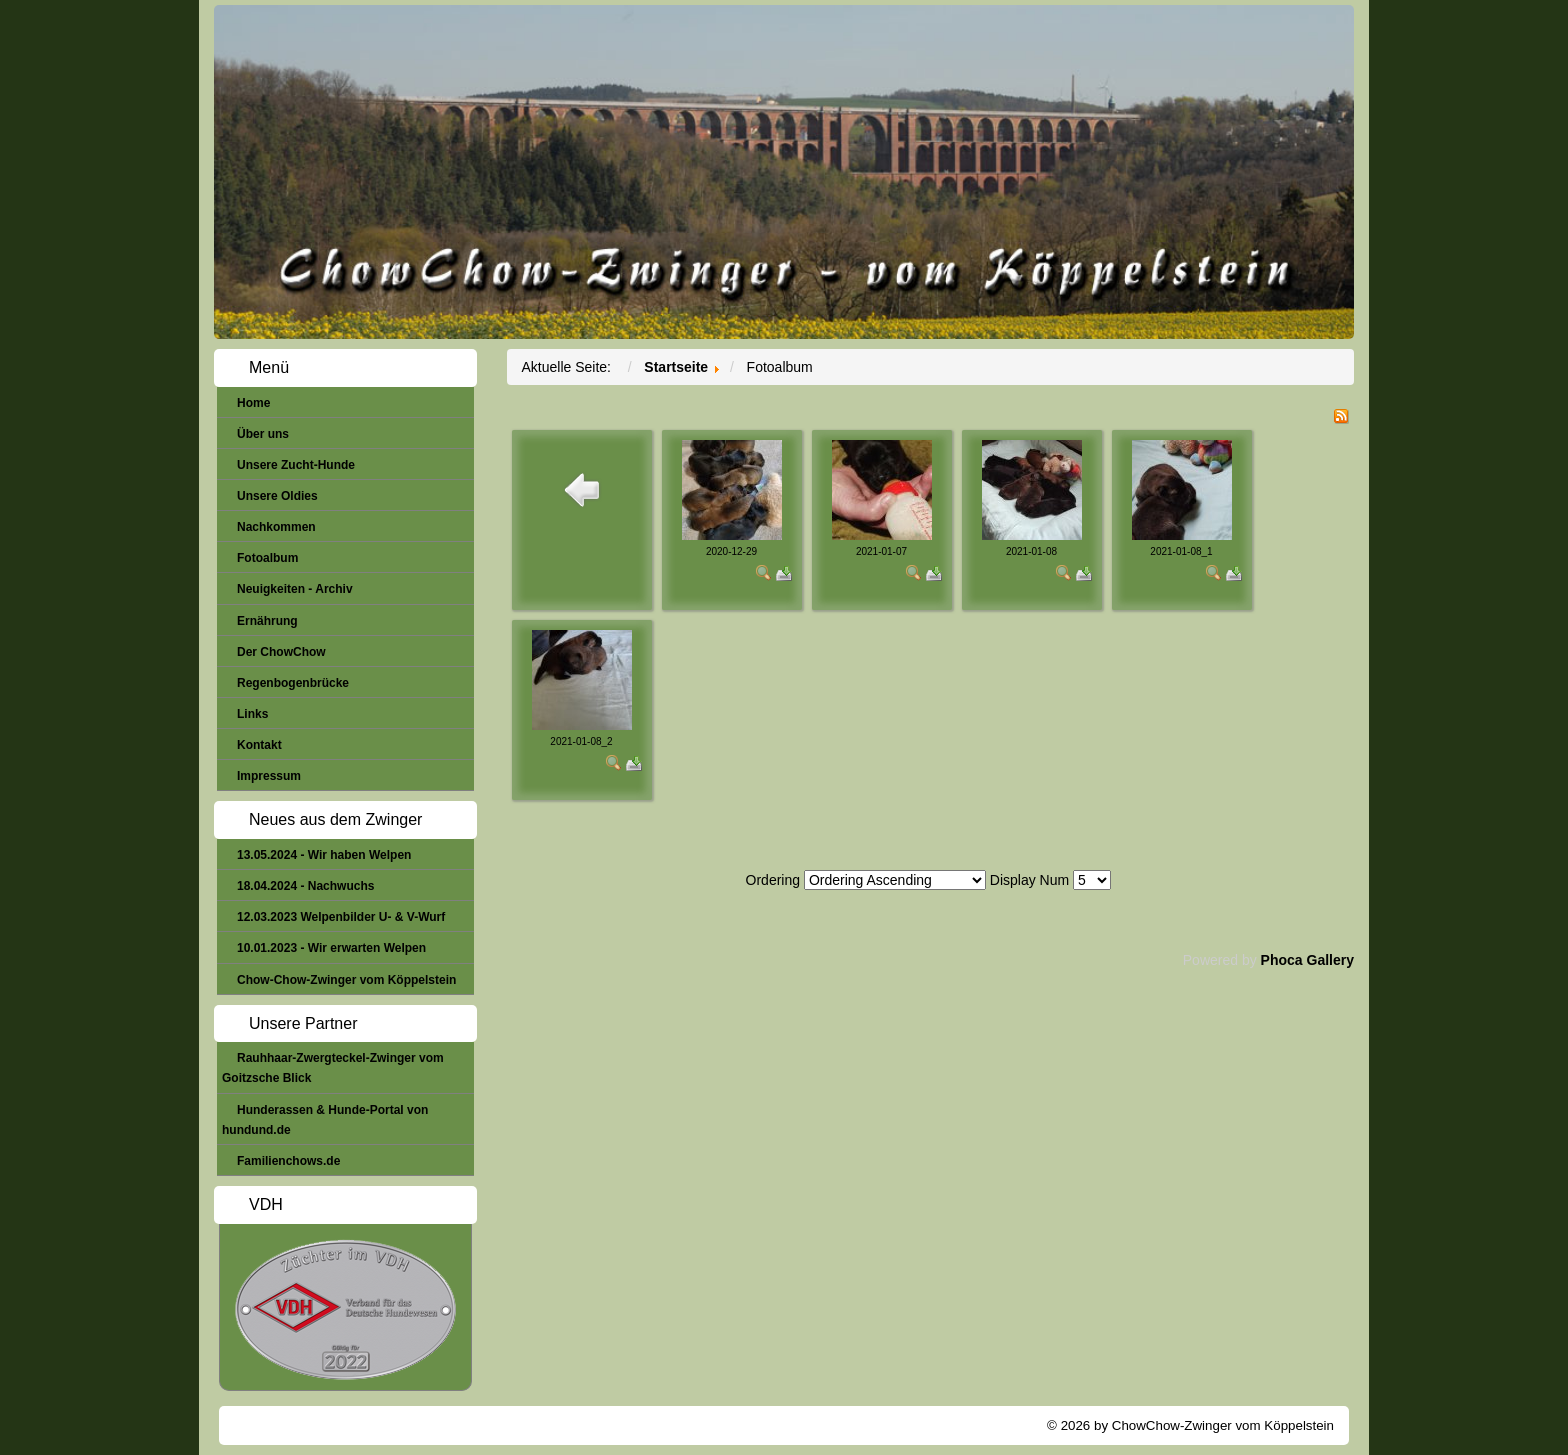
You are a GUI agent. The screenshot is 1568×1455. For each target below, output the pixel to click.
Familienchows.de (288, 1161)
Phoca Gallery (1307, 960)
